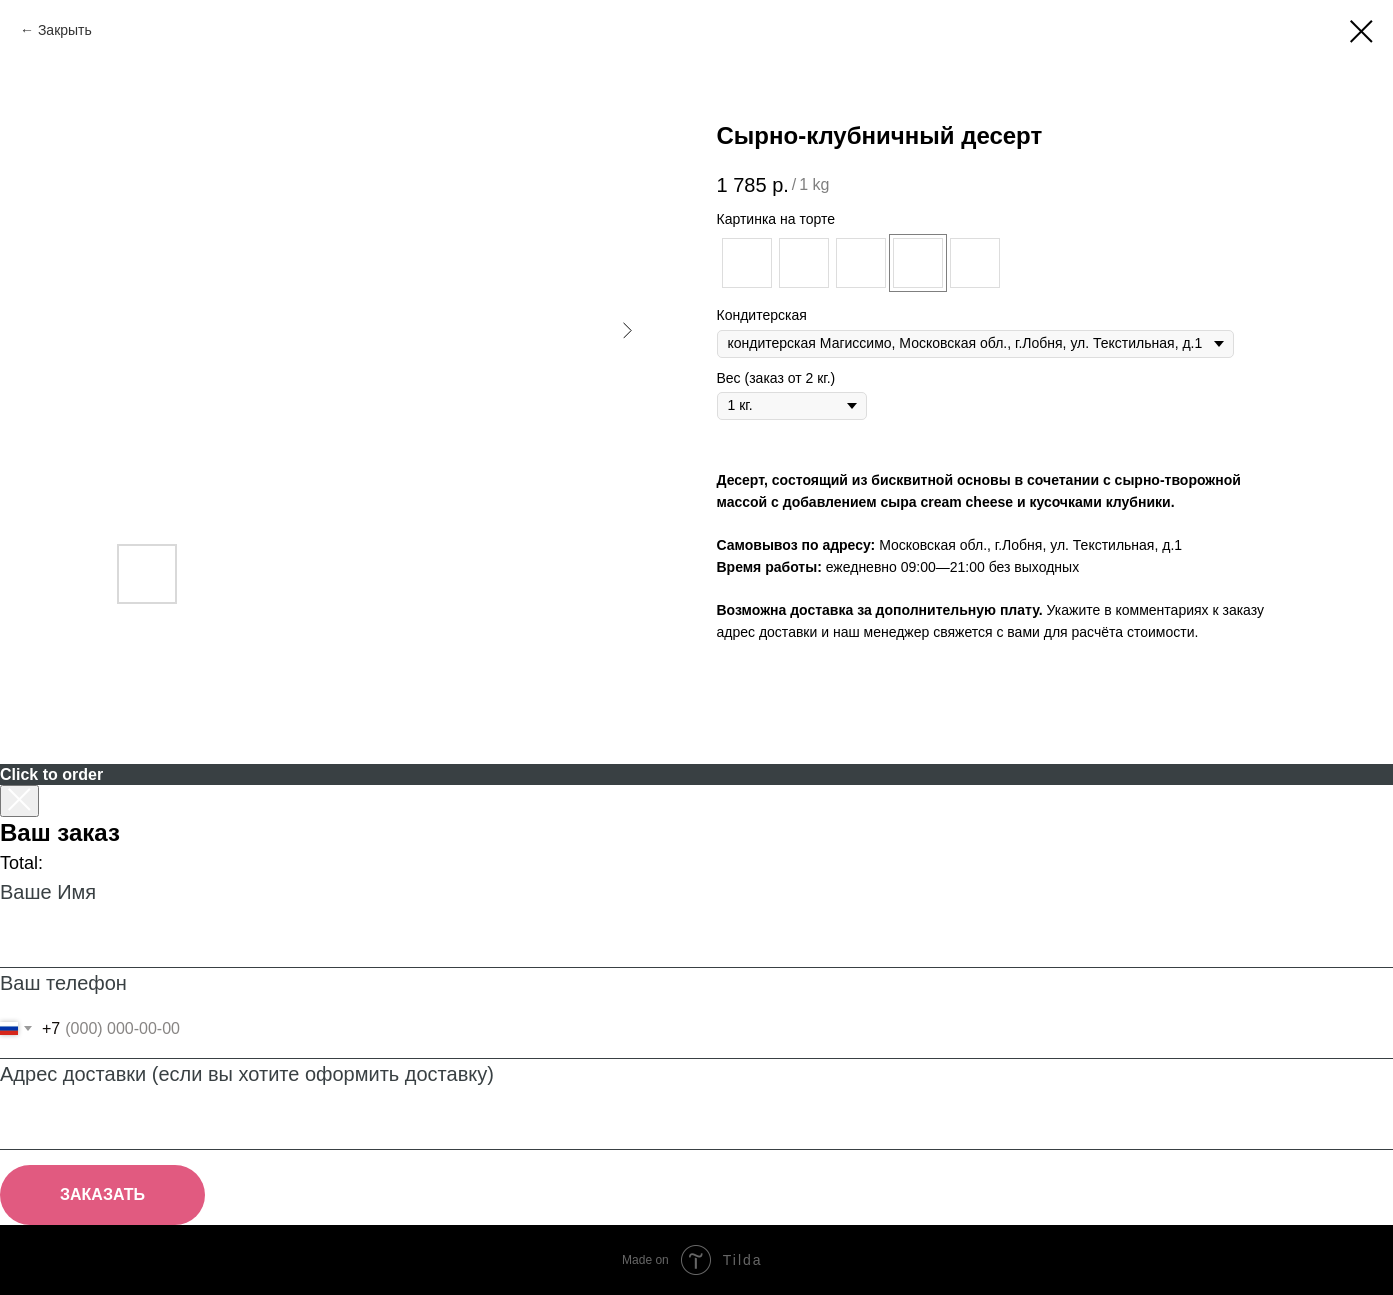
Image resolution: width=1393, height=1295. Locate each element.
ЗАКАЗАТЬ (102, 1194)
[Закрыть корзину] (19, 801)
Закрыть (65, 30)
